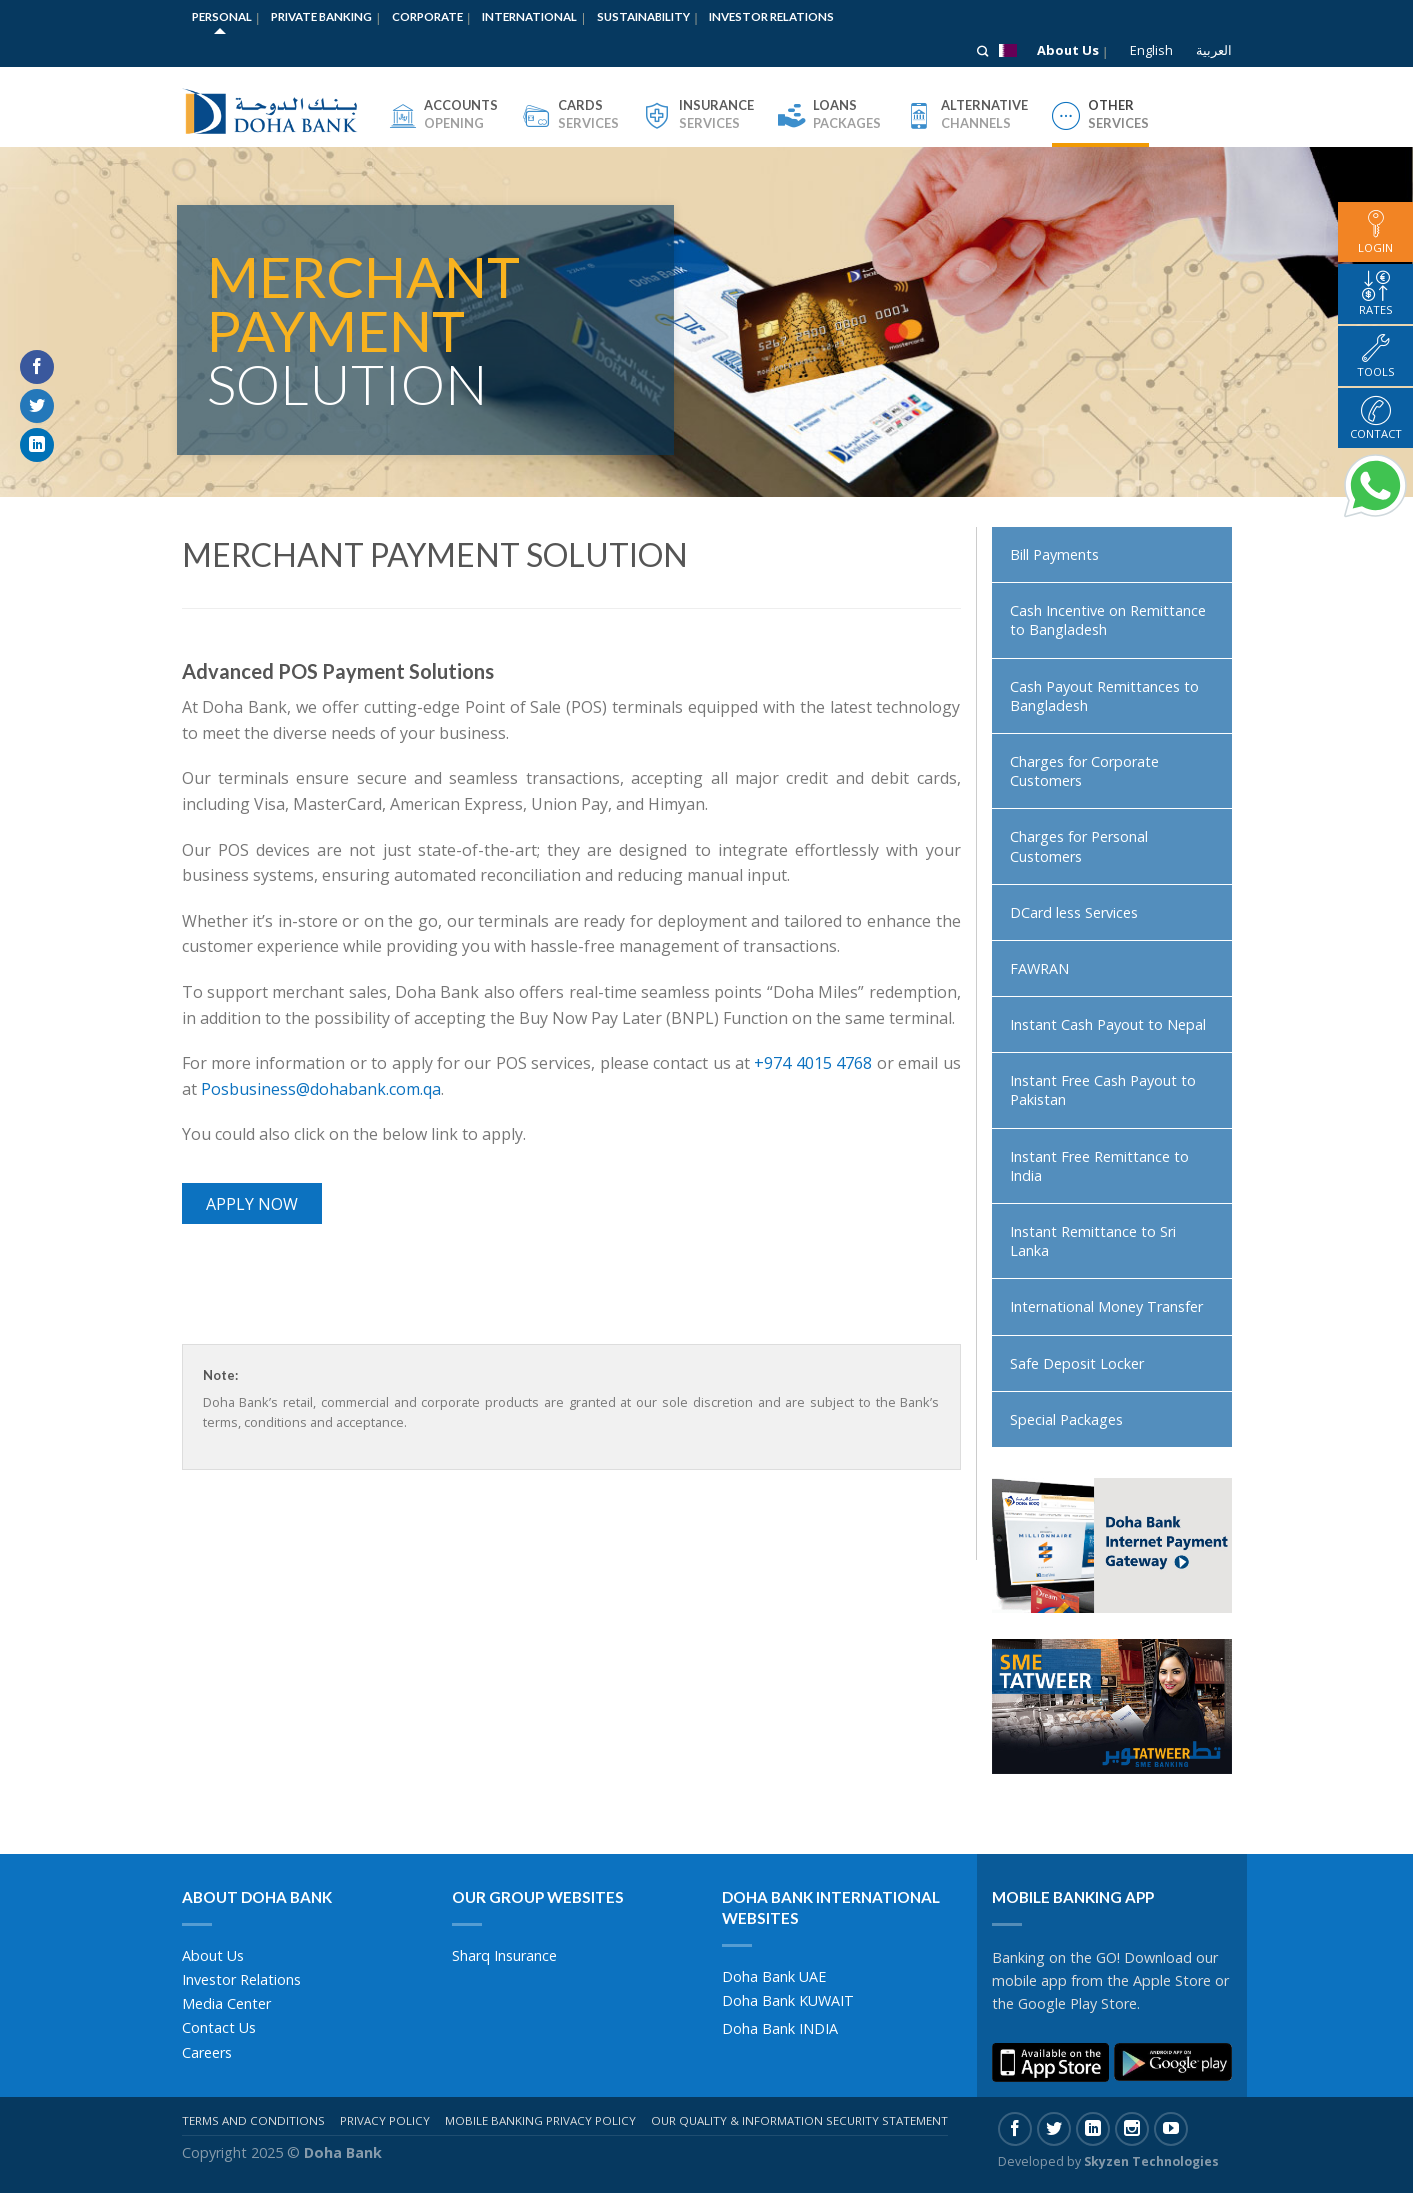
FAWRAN (1039, 968)
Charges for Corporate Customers (1084, 771)
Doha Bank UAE (774, 1976)
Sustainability (643, 16)
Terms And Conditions (253, 2120)
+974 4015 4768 (813, 1063)
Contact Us (219, 2027)
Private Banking (321, 16)
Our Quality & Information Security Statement (799, 2120)
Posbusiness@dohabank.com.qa (321, 1089)
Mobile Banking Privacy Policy (540, 2120)
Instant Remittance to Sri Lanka (1093, 1241)
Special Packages (1066, 1419)
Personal (222, 16)
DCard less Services (1074, 912)
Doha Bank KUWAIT (788, 2000)
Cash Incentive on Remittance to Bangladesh (1108, 620)
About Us (1068, 50)
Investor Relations (771, 16)
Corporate (427, 16)
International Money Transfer (1106, 1306)
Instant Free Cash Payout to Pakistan (1103, 1090)
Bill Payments (1054, 554)
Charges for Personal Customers (1079, 846)
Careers (207, 2052)
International (529, 16)
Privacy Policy (385, 2120)
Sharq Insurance (504, 1955)
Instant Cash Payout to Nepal (1108, 1024)
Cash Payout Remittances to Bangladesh (1104, 696)
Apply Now (252, 1204)
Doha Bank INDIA (780, 2028)
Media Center (226, 2003)
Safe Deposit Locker (1077, 1363)
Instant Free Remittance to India (1099, 1166)
